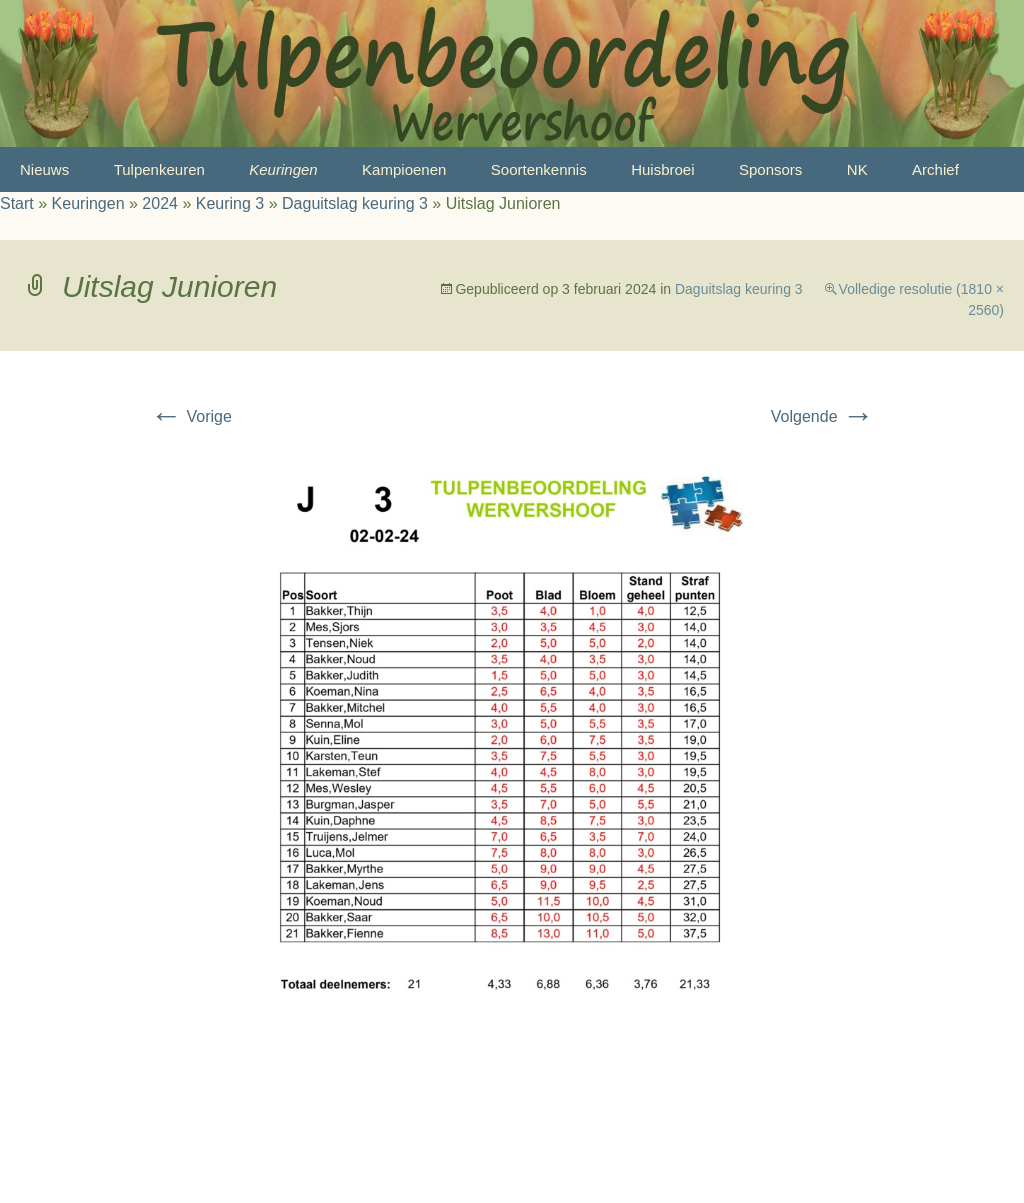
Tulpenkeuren (159, 169)
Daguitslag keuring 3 (355, 203)
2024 (160, 203)
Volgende (822, 416)
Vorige (191, 416)
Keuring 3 (230, 203)
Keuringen (283, 169)
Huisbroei (662, 169)
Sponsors (770, 169)
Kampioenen (404, 169)
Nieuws (44, 169)
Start (17, 203)
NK (857, 169)
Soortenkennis (539, 169)
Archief (935, 169)
